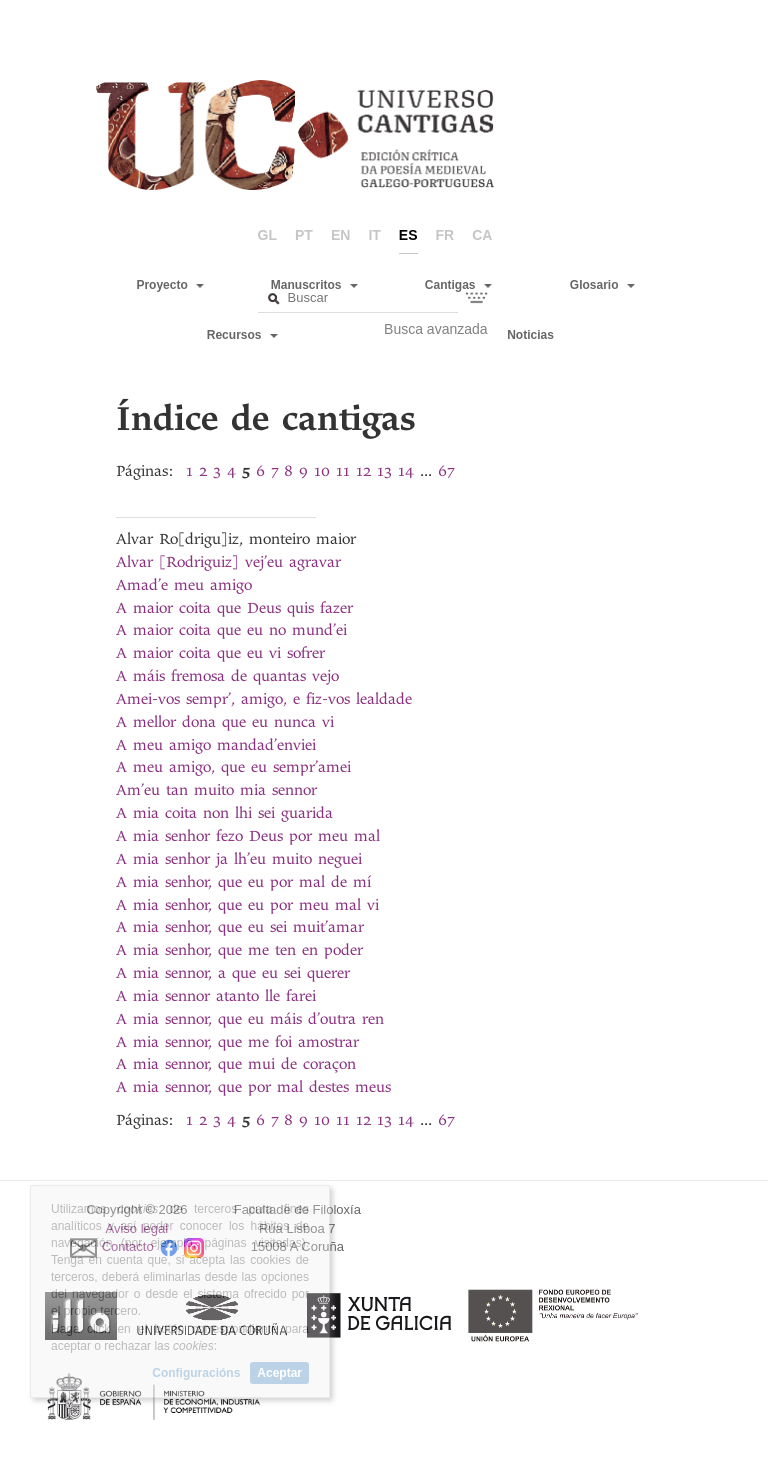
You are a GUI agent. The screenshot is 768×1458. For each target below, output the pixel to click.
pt (304, 235)
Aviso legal (137, 1228)
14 (406, 471)
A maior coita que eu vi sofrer (220, 653)
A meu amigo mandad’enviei (216, 745)
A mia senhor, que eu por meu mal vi (247, 905)
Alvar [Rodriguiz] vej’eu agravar (228, 562)
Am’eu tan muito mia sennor (216, 790)
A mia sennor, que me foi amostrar (237, 1042)
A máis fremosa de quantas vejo (227, 676)
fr (445, 235)
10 (322, 471)
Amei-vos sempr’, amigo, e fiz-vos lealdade (264, 699)
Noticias (530, 335)
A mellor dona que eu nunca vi (225, 722)
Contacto (128, 1247)
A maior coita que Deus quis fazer (234, 608)
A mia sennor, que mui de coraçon (236, 1064)
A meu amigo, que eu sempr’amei (233, 767)
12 (363, 471)
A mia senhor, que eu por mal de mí (243, 882)
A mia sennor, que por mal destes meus (253, 1087)
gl (267, 235)
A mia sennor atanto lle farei (216, 996)
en (340, 235)
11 (343, 471)
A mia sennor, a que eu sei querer (233, 973)
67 (446, 471)
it (374, 235)
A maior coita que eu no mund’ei (231, 630)
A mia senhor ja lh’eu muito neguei (239, 859)
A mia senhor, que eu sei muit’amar (240, 927)
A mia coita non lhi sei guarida (224, 813)
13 (384, 471)
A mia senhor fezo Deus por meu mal (248, 836)
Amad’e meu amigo (184, 585)
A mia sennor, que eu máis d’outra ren (250, 1019)
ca (482, 235)
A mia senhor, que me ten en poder (239, 950)
